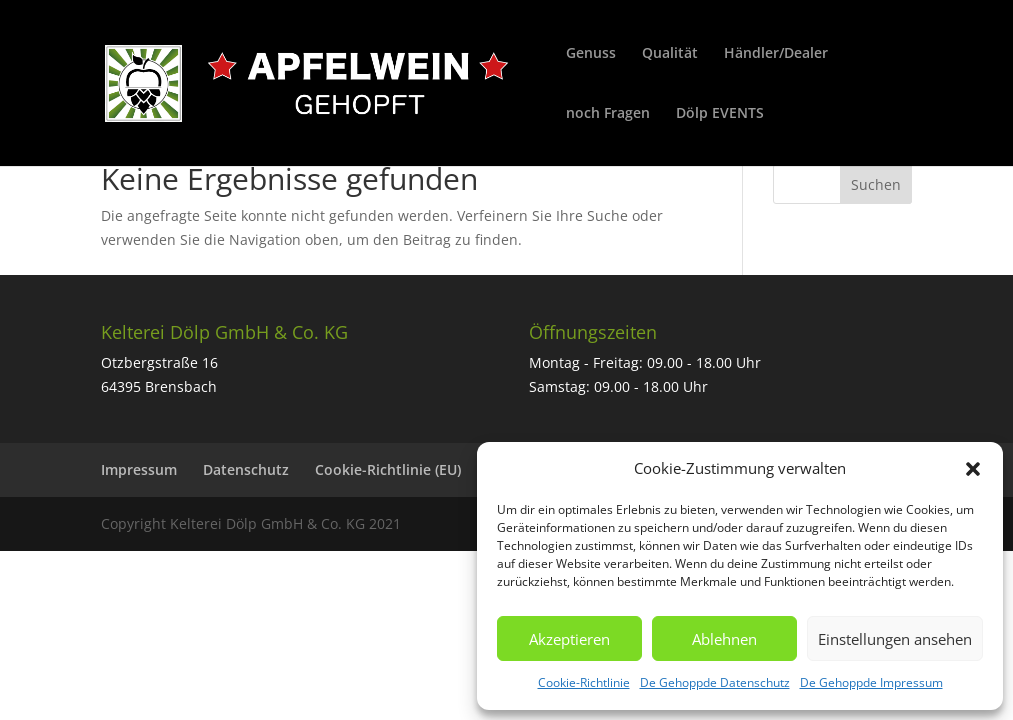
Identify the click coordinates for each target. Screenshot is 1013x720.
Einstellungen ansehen (895, 639)
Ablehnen (724, 639)
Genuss (591, 54)
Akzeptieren (569, 639)
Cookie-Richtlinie (584, 682)
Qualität (670, 54)
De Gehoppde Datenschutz (715, 682)
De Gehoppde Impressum (871, 682)
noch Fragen (608, 114)
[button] (973, 469)
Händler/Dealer (776, 54)
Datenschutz (246, 469)
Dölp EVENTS (720, 114)
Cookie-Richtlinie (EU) (388, 469)
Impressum (139, 469)
